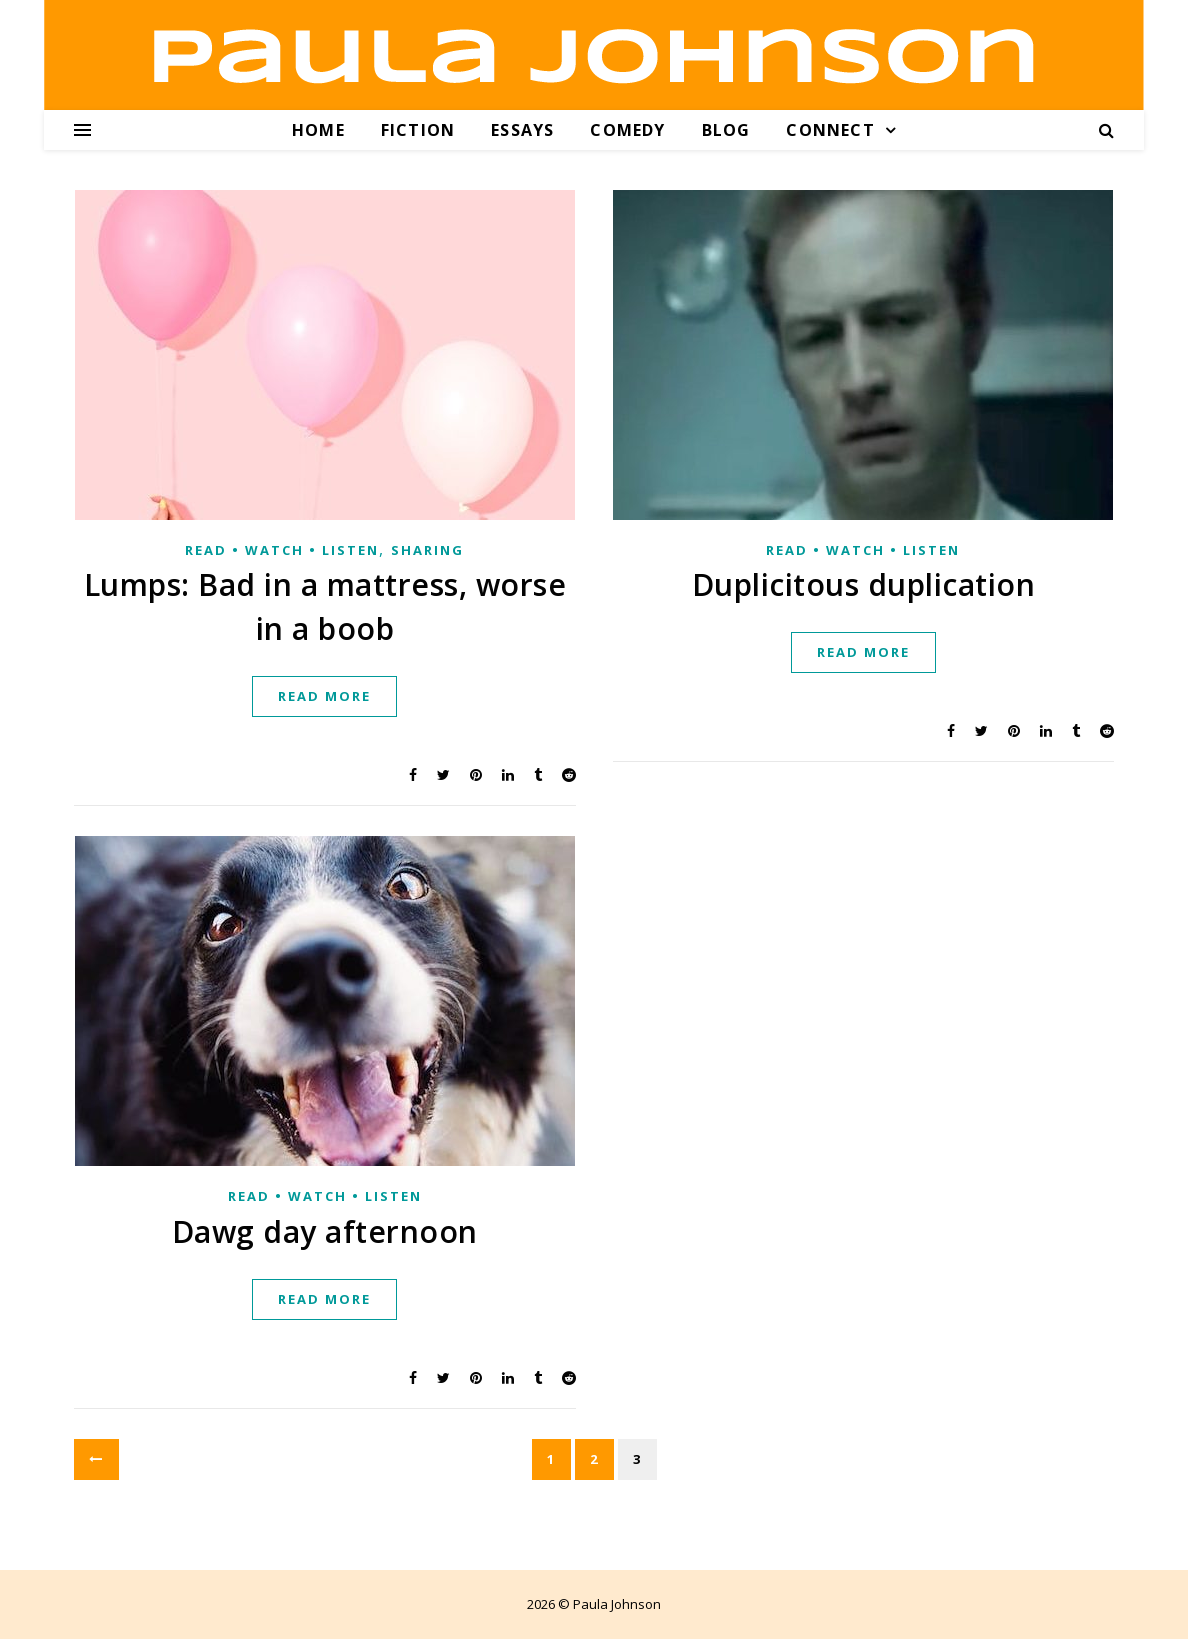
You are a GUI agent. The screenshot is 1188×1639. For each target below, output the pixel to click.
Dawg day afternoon (325, 1231)
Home (318, 130)
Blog (726, 130)
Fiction (418, 130)
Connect (830, 130)
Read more (324, 696)
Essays (522, 130)
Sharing (427, 550)
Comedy (627, 130)
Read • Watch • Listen (282, 550)
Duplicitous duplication (864, 584)
